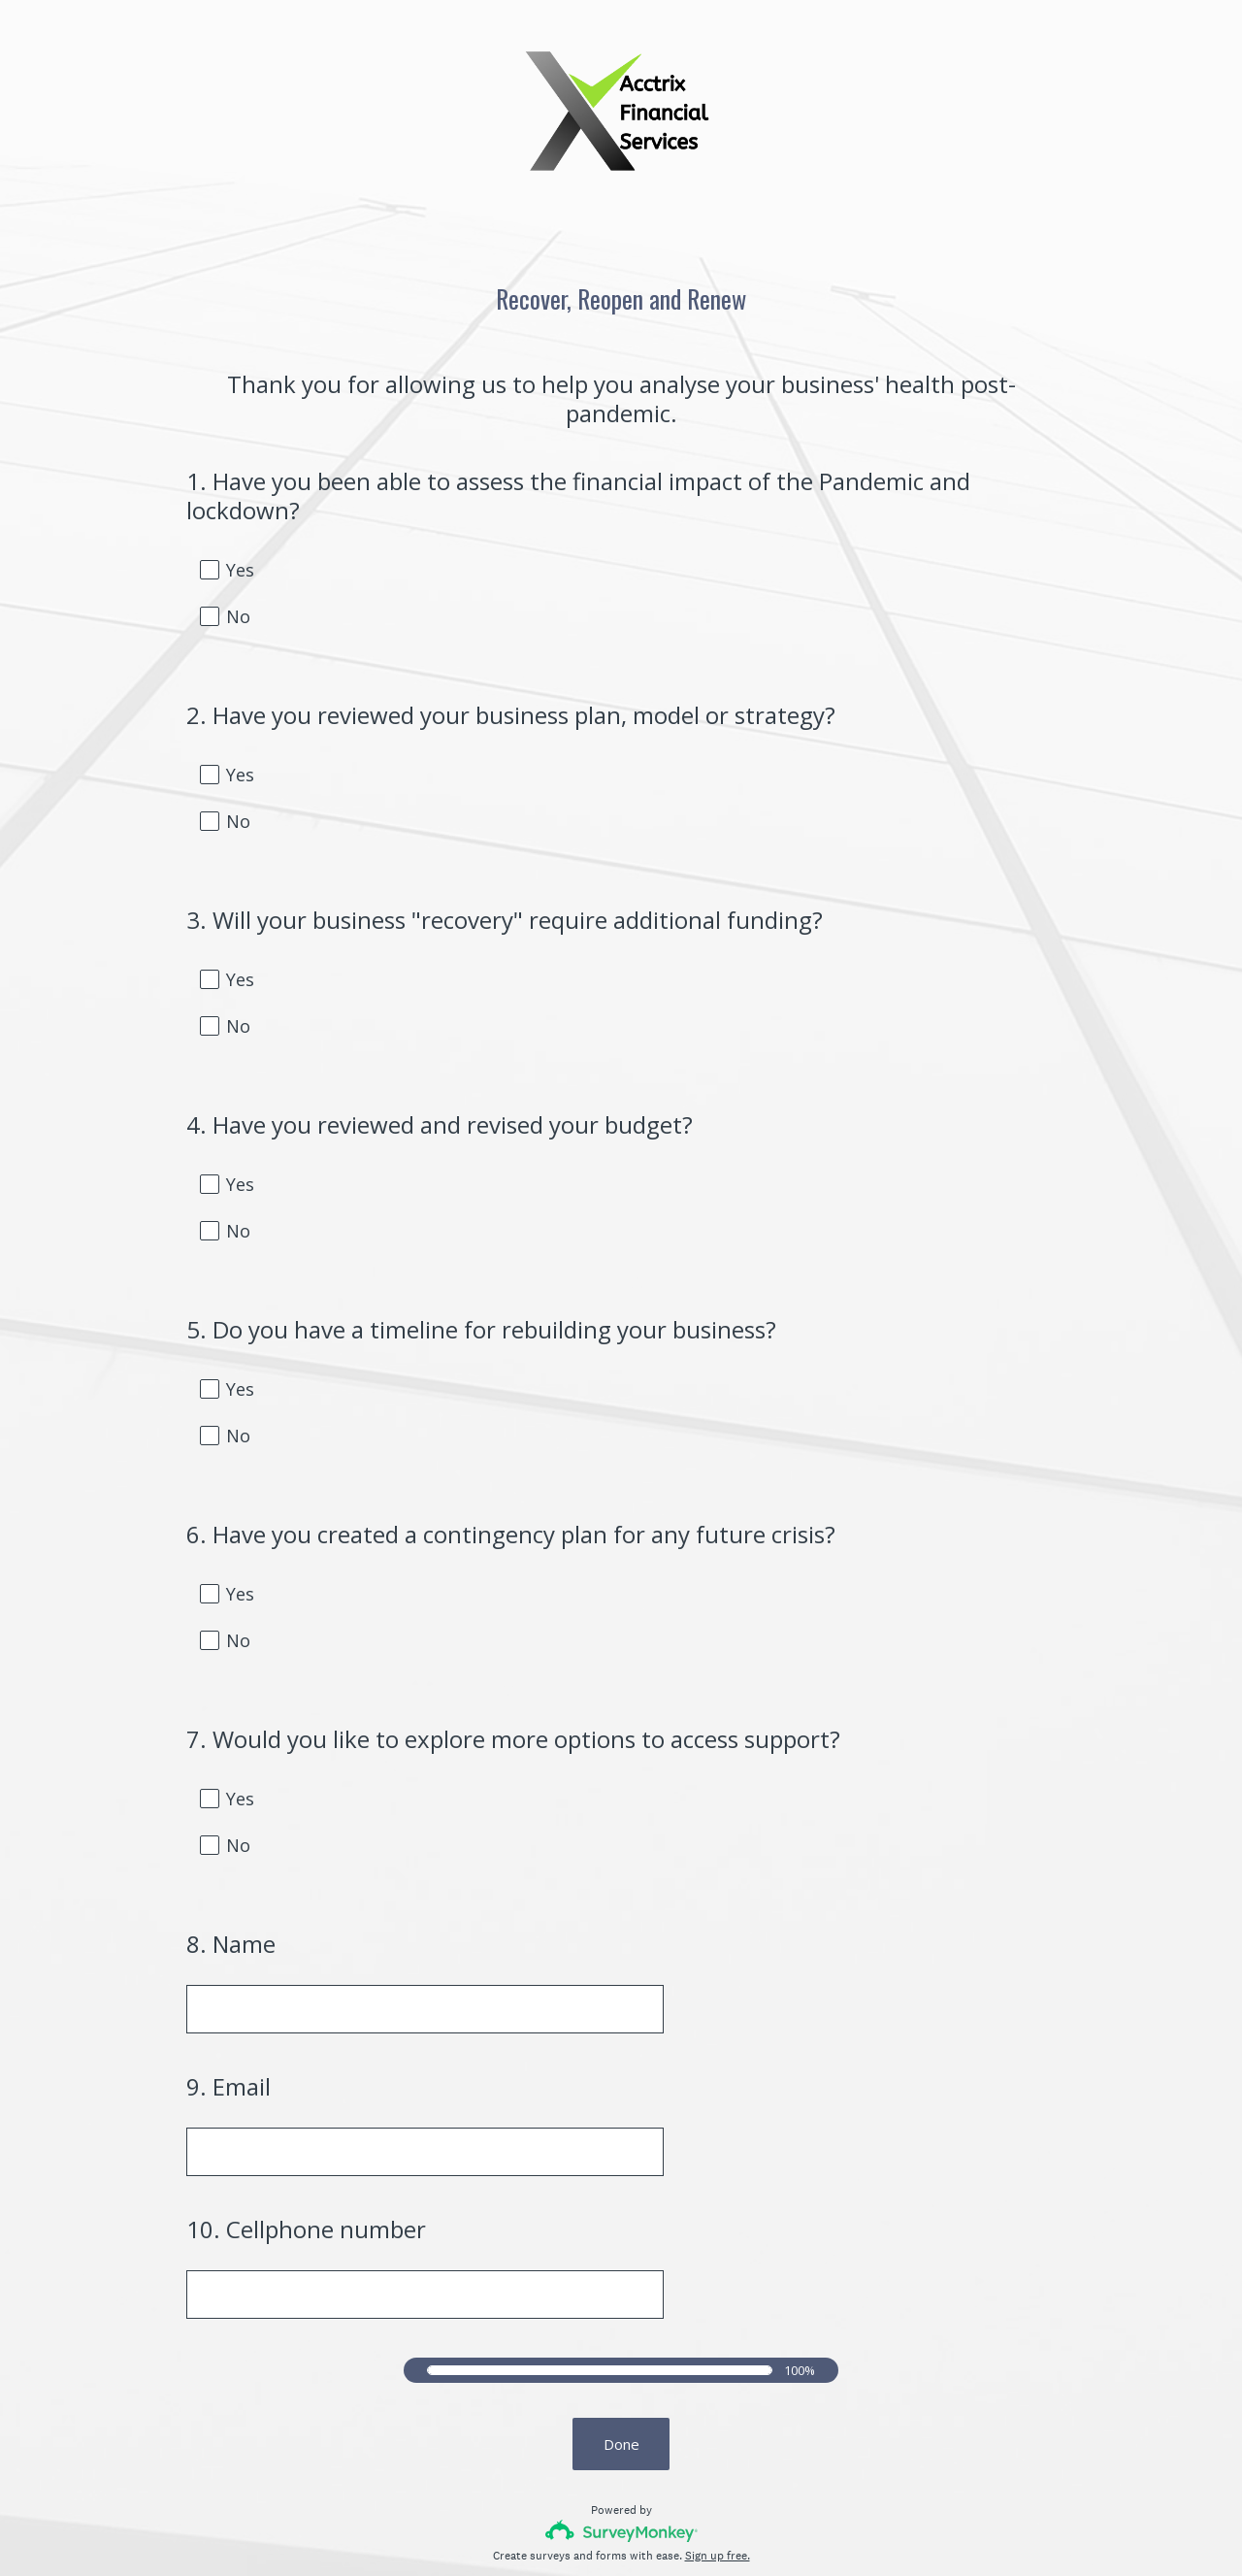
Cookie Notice (647, 2528)
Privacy (579, 2528)
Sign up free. (717, 2433)
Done (621, 2321)
